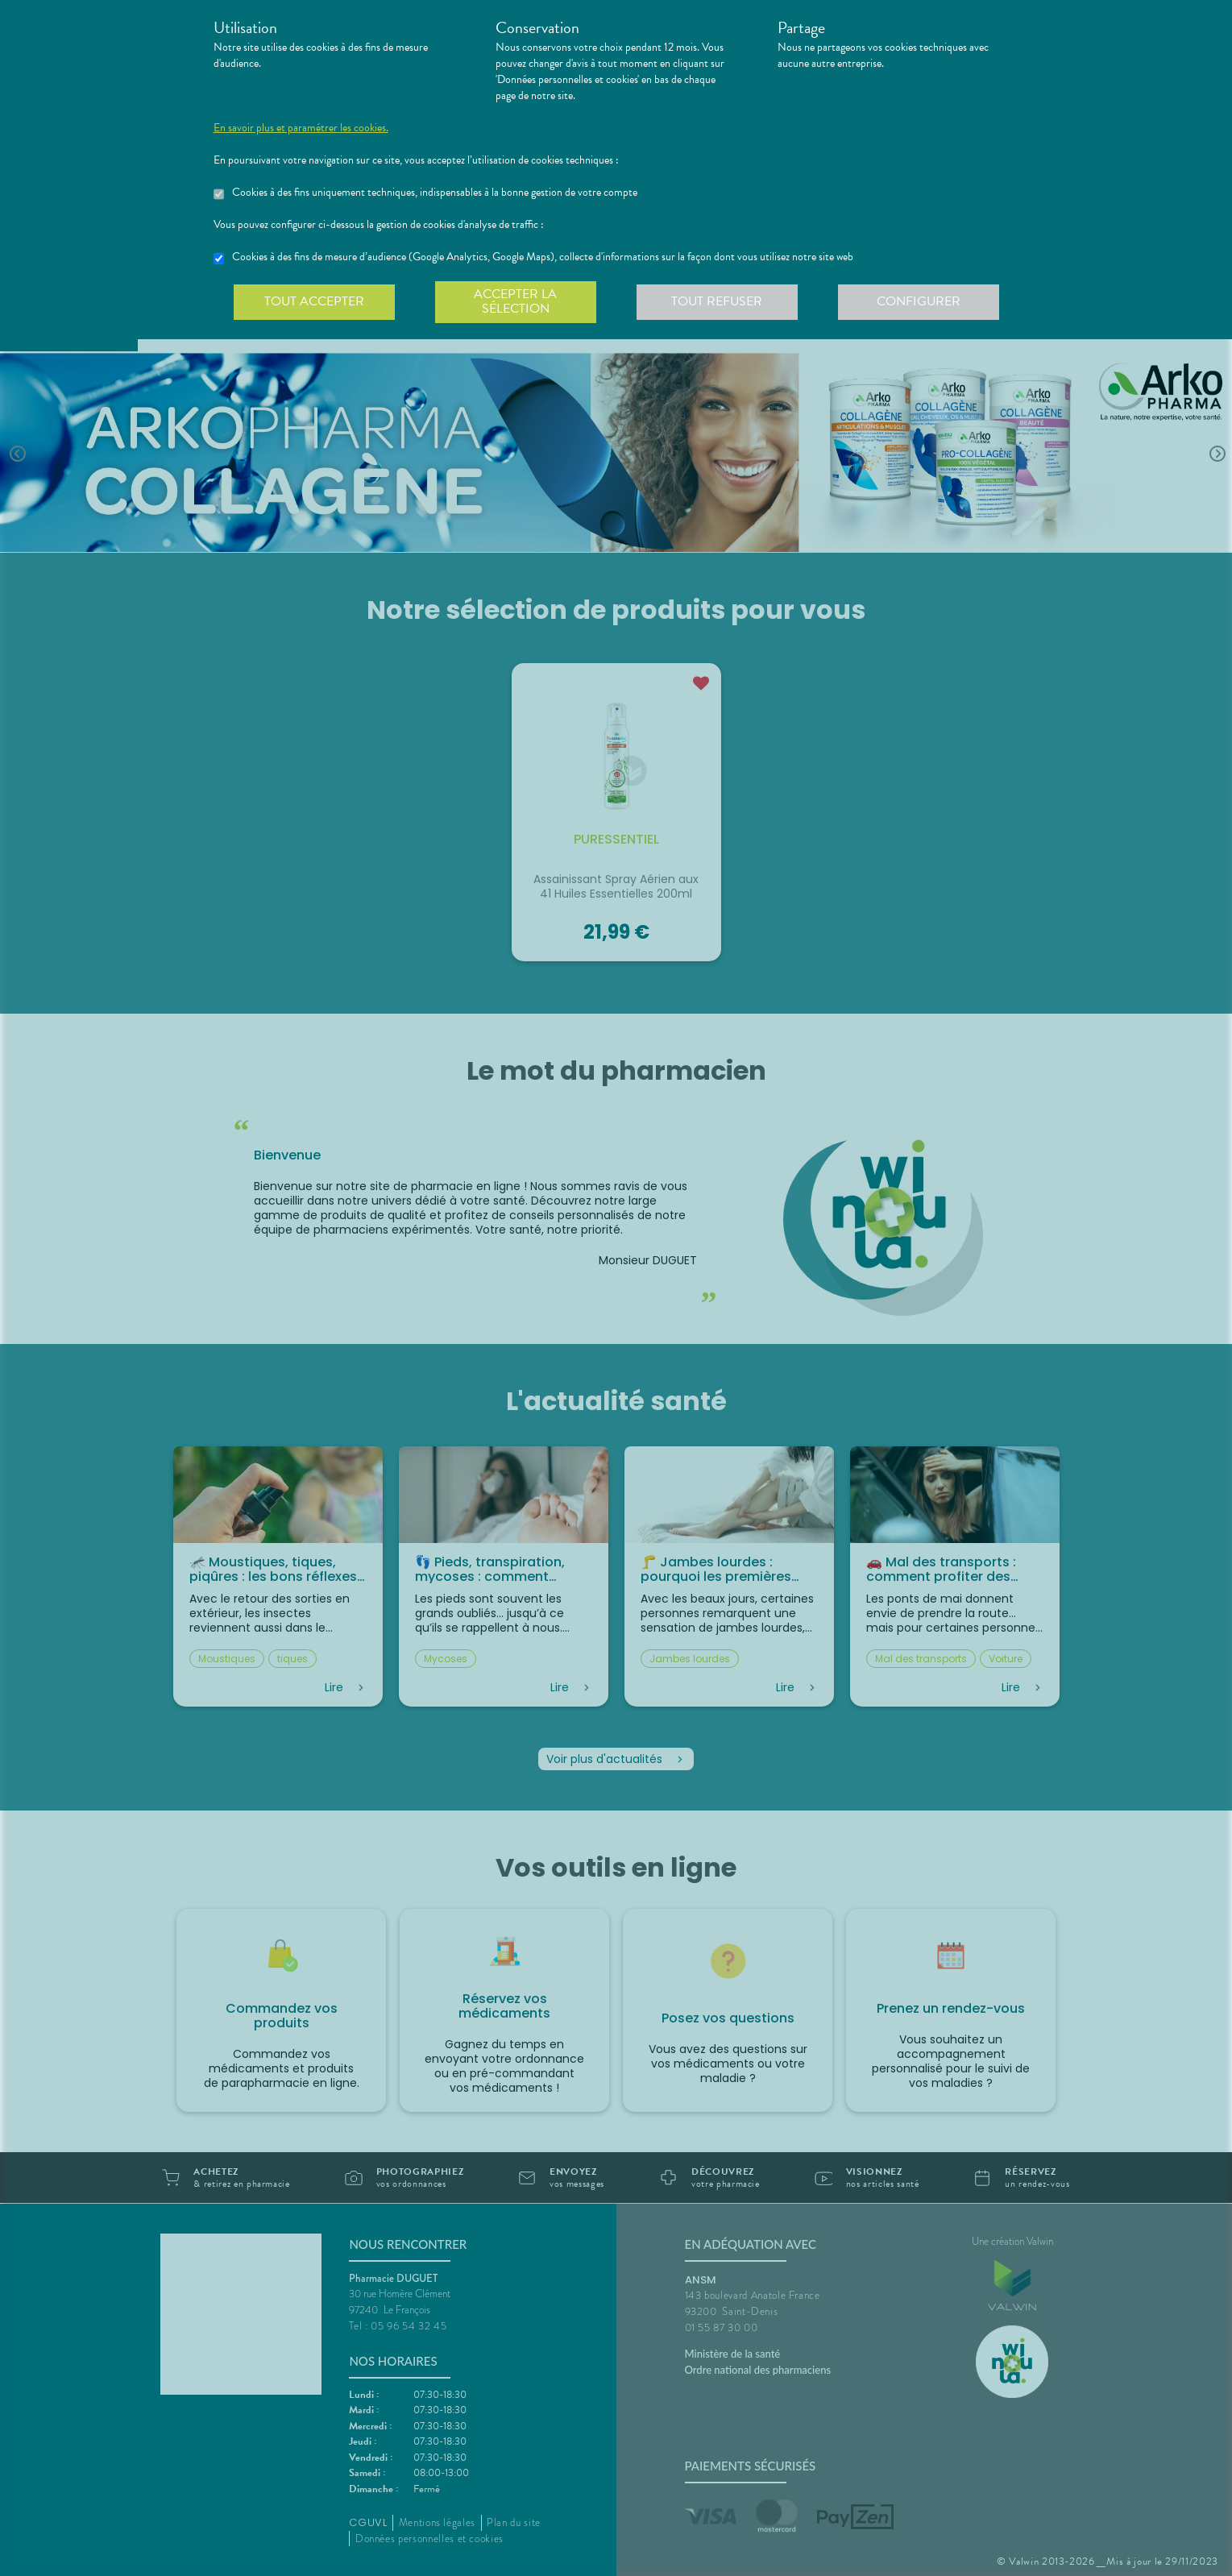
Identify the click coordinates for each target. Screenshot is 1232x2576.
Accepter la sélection (515, 301)
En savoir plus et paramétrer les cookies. (301, 128)
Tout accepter (314, 301)
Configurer (918, 301)
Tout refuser (716, 301)
